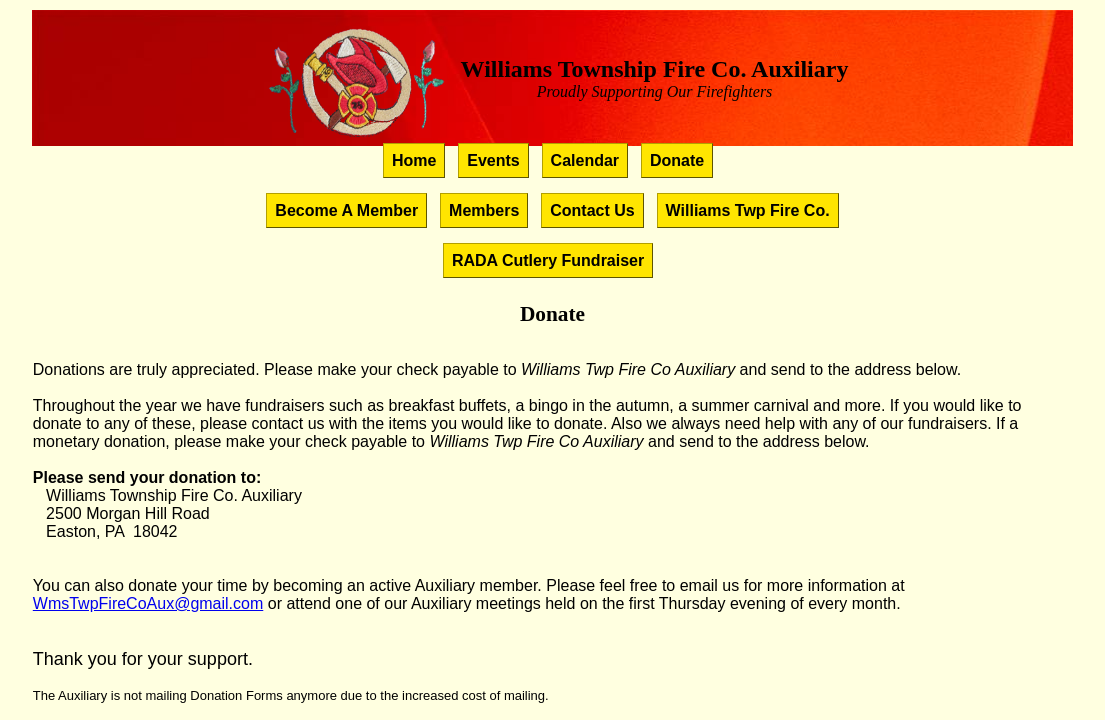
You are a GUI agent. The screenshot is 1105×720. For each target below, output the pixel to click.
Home (414, 160)
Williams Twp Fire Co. (748, 210)
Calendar (585, 160)
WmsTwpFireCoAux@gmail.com (148, 603)
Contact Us (592, 210)
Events (493, 160)
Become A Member (346, 210)
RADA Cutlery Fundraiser (548, 260)
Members (484, 210)
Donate (677, 160)
